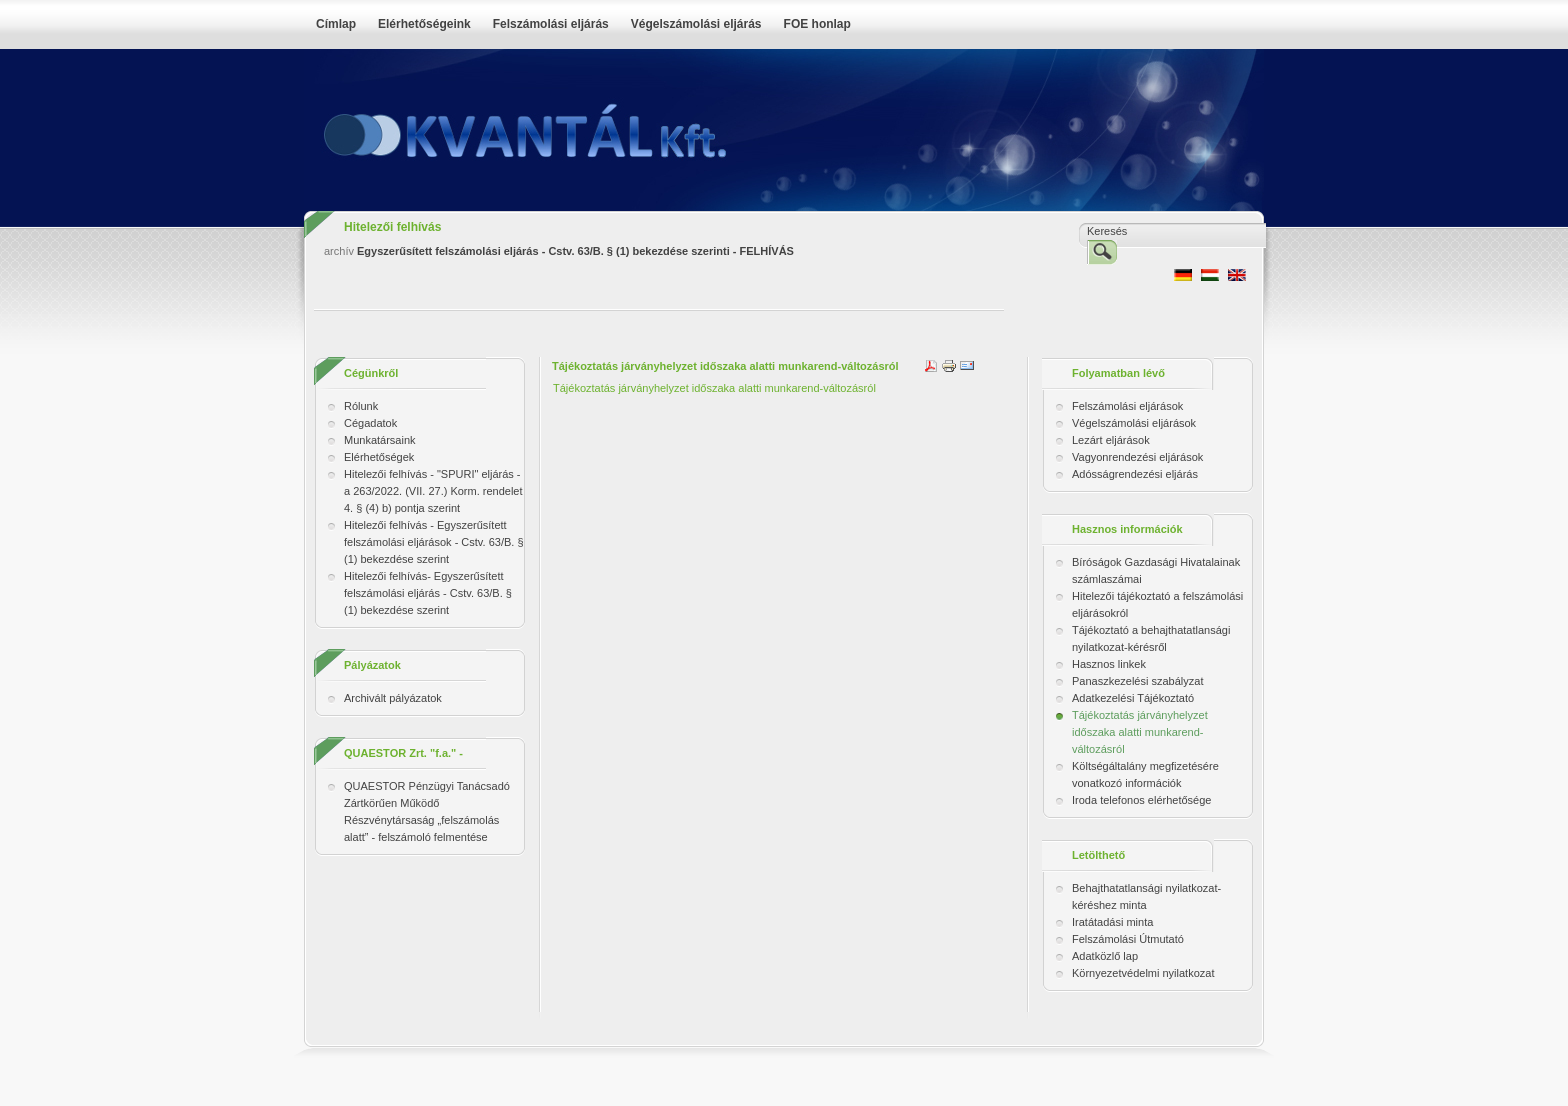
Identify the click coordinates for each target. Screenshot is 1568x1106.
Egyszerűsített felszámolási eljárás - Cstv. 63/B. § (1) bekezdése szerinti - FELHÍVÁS (575, 251)
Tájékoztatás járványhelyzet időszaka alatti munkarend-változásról (716, 388)
